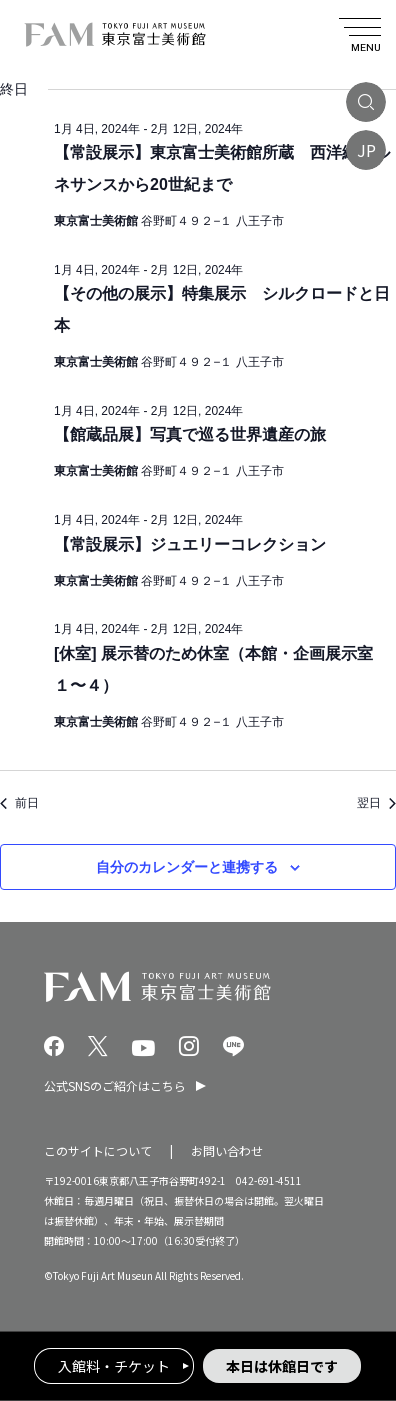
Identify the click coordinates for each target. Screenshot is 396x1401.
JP (366, 150)
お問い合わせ (227, 1150)
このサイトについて (98, 1150)
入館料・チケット (114, 1366)
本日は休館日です (282, 1366)
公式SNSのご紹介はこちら (115, 1085)
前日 (19, 803)
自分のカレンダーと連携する (187, 867)
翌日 (376, 803)
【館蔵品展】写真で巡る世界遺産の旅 (190, 434)
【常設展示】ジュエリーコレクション (190, 544)
